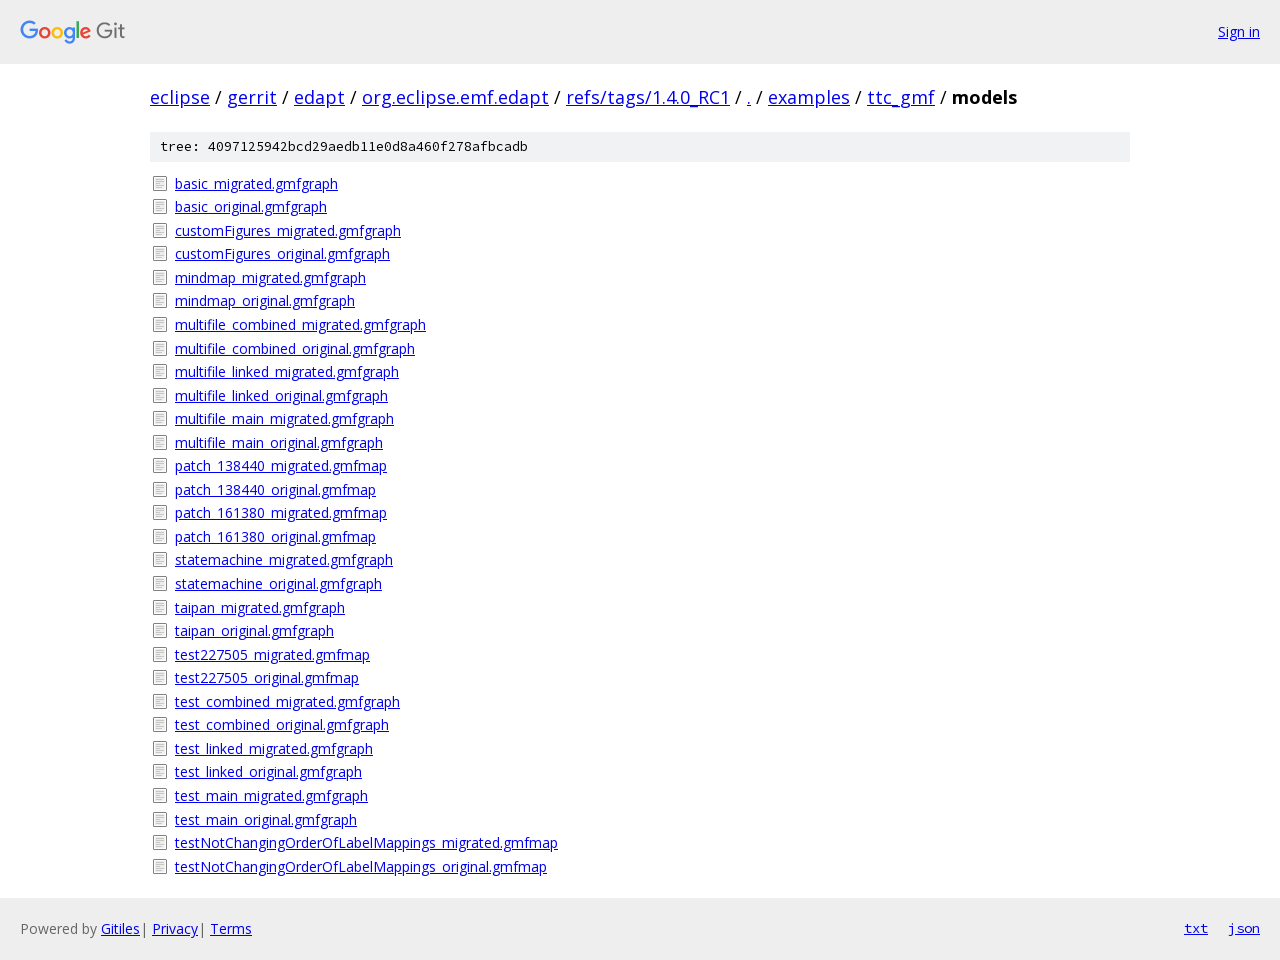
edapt (319, 97)
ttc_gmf (901, 97)
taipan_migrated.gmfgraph (260, 607)
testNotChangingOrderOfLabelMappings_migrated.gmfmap (366, 842)
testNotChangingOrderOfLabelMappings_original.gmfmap (361, 866)
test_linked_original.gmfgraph (268, 771)
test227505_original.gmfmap (267, 677)
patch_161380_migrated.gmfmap (281, 512)
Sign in (1239, 31)
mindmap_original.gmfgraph (265, 300)
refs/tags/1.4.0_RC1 (648, 97)
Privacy (175, 928)
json (1244, 928)
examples (809, 97)
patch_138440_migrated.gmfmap (281, 465)
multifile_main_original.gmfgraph (279, 442)
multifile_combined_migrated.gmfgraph (300, 324)
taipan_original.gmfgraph (254, 630)
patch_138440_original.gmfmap (275, 489)
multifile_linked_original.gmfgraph (281, 395)
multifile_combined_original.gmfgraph (295, 348)
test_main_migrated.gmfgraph (271, 795)
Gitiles (120, 928)
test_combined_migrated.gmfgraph (287, 701)
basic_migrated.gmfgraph (256, 183)
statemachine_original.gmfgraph (278, 583)
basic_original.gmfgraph (251, 206)
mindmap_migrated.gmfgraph (270, 277)
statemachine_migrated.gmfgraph (284, 559)
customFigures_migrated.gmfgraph (288, 230)
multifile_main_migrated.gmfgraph (284, 418)
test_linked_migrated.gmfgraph (274, 748)
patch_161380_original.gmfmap (275, 536)
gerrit (252, 97)
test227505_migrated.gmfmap (272, 654)
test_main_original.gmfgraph (266, 819)
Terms (231, 928)
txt (1196, 928)
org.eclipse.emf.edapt (455, 97)
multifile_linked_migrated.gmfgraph (287, 371)
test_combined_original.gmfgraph (282, 724)
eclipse (180, 97)
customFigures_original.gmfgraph (282, 253)
